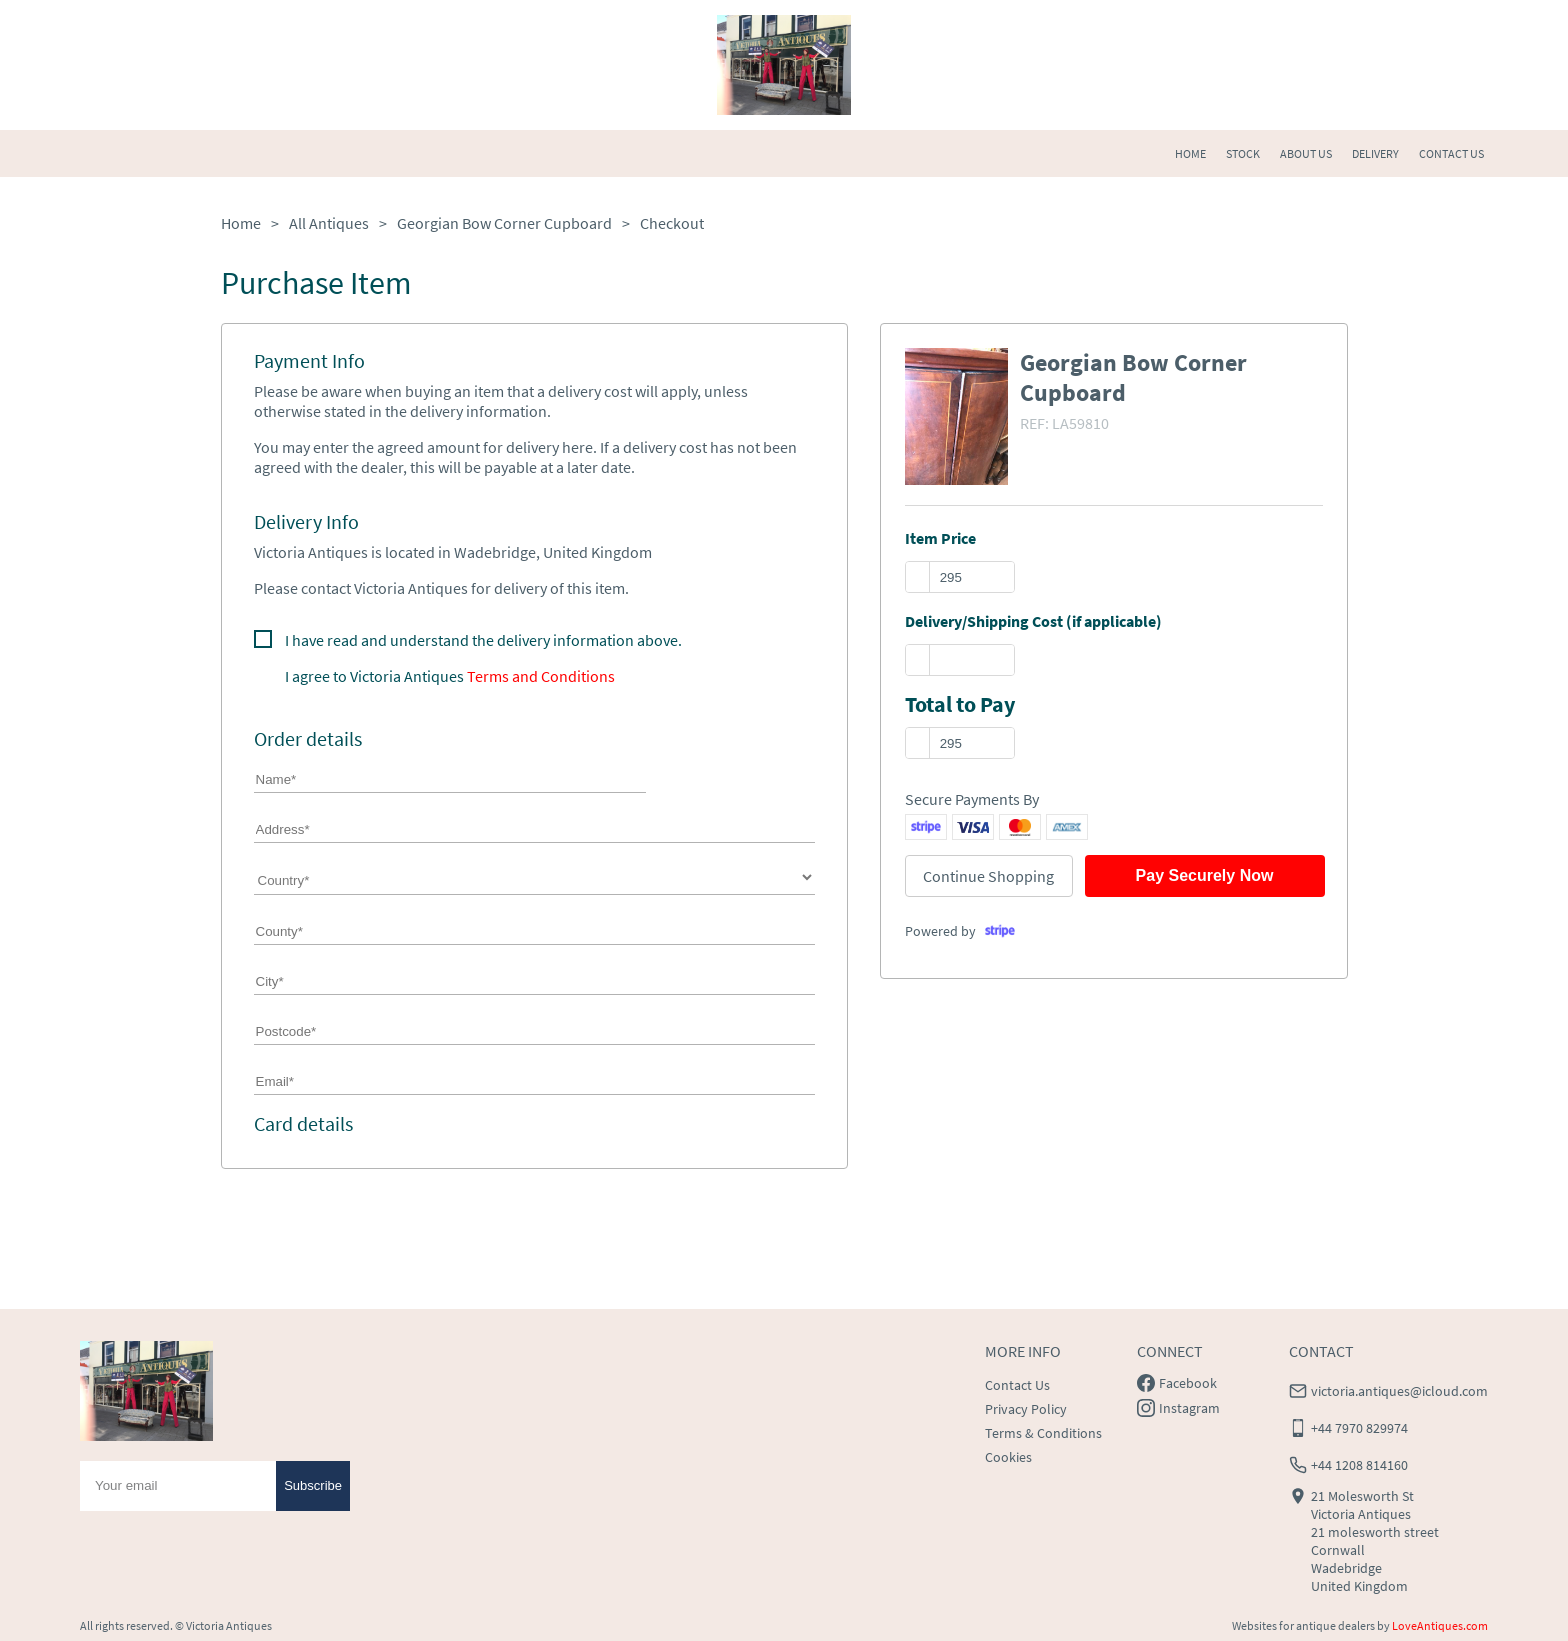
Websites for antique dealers (1303, 1625)
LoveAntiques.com (1440, 1625)
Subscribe (313, 1485)
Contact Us (1017, 1385)
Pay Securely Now (1205, 875)
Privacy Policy (1026, 1409)
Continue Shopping (988, 876)
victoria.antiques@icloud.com (1399, 1391)
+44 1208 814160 (1359, 1465)
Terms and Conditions (541, 676)
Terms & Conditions (1043, 1433)
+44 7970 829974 (1359, 1428)
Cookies (1008, 1457)
